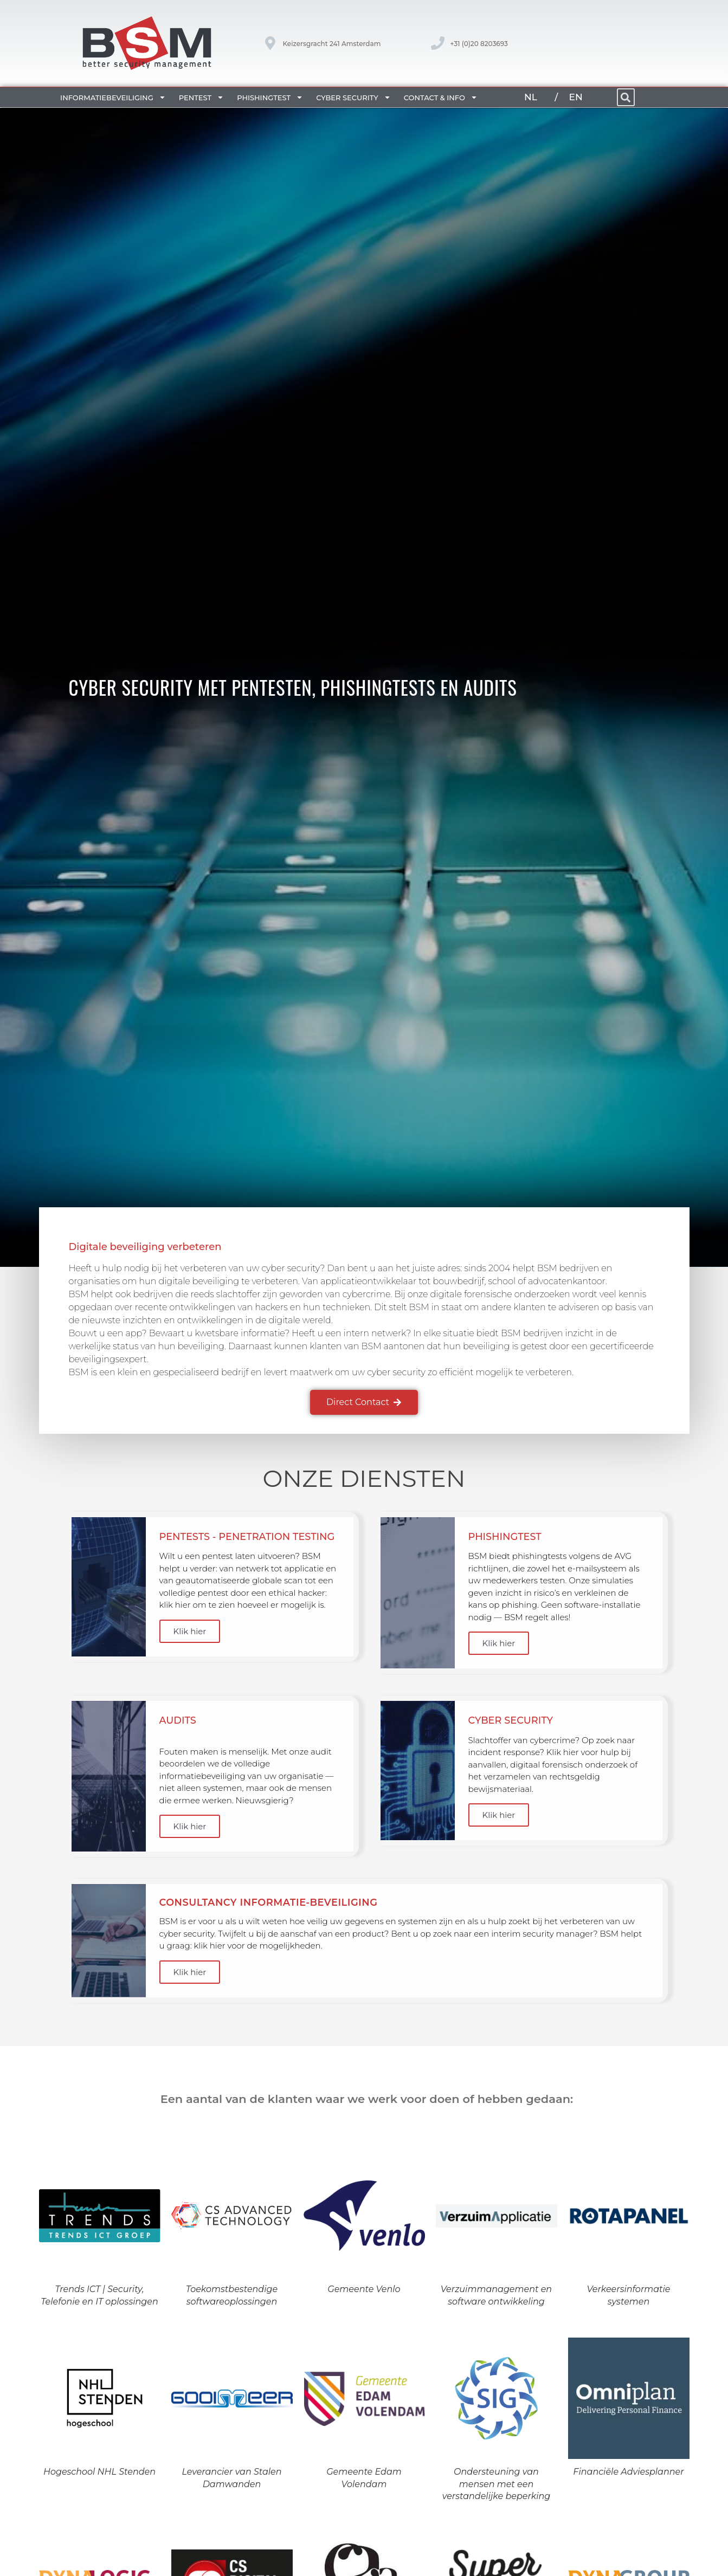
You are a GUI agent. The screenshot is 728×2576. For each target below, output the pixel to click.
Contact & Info (441, 97)
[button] (626, 97)
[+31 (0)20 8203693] (437, 43)
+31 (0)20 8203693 (478, 44)
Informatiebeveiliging (113, 97)
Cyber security (353, 97)
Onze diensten (363, 1478)
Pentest (201, 97)
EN (576, 97)
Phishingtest (270, 97)
